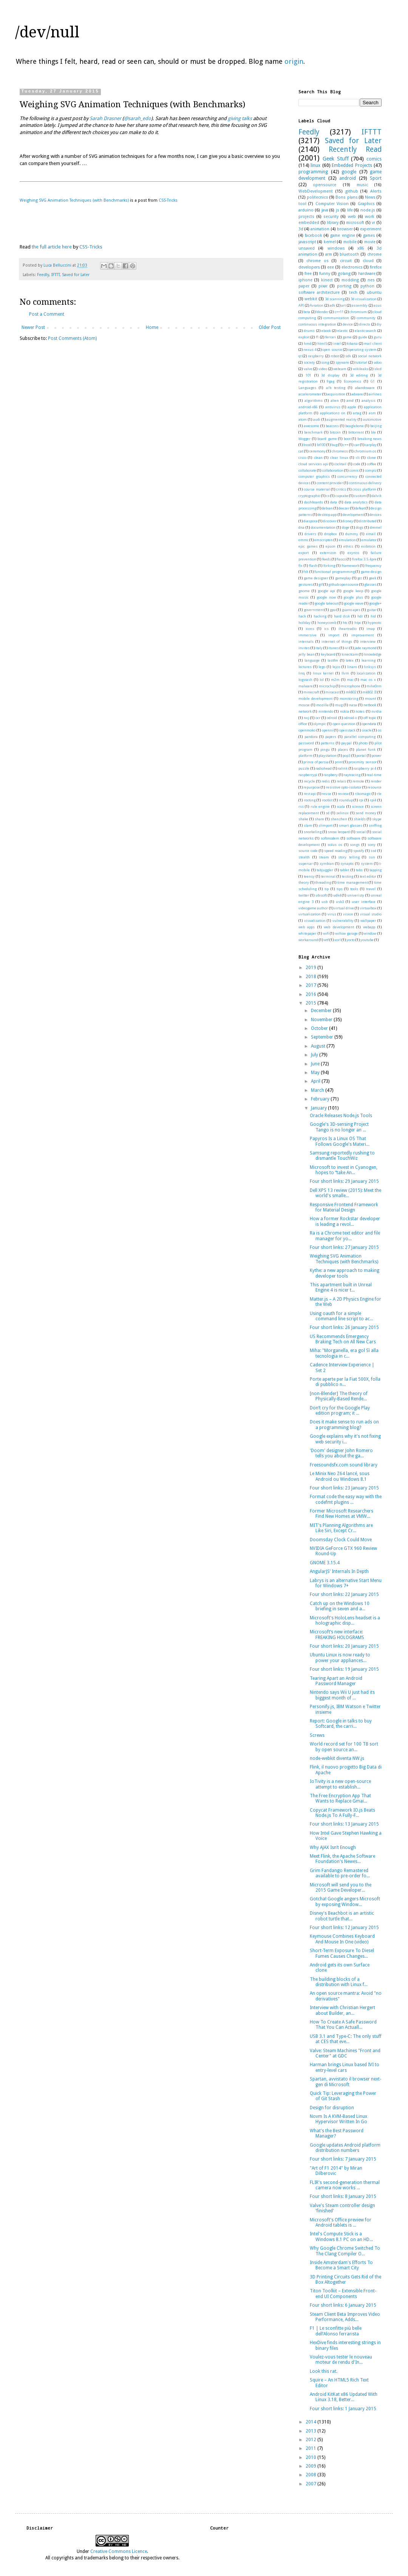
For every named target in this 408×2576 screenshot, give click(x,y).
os (380, 730)
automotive (372, 419)
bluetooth (349, 254)
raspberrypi (307, 775)
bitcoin (335, 432)
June (316, 1064)
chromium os (365, 451)
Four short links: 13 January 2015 (344, 1824)
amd (350, 400)
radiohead (323, 768)
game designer (316, 578)
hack (302, 616)
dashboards (313, 502)
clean (318, 457)
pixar (323, 286)
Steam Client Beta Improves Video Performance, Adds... (345, 2317)
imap (370, 629)
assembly (360, 305)
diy (379, 324)
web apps (306, 927)
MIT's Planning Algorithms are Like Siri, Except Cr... (341, 1528)
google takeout (326, 603)
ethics (348, 546)
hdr (360, 616)
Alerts (376, 191)
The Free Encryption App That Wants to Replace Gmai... (340, 1798)
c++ (345, 445)
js (337, 210)
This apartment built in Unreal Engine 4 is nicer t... (341, 1287)
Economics (352, 381)
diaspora (310, 521)
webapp (369, 927)
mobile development (315, 698)
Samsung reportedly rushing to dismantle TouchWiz (342, 1155)
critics (341, 489)
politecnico (317, 197)
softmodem (330, 838)
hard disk (342, 616)
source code (308, 851)
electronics (352, 267)
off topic (369, 718)
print (339, 762)
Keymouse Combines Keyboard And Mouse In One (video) (342, 1939)
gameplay (343, 578)
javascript (307, 241)
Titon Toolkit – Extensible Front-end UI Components (343, 2293)
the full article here (52, 247)
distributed (368, 521)
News (370, 197)
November (322, 1019)
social (361, 832)
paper (303, 286)
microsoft (355, 222)
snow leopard (339, 832)
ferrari (330, 337)
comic (354, 470)
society (309, 362)
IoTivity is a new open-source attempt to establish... (340, 1784)
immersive (307, 635)
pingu (325, 749)
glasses (370, 584)
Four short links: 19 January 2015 (344, 1669)
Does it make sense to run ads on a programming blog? (344, 1424)
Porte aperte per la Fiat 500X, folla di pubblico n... (345, 1382)
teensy (309, 876)
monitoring (349, 698)
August (318, 1046)
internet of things (336, 641)
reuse (326, 794)
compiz (371, 470)
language (312, 660)
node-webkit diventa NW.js (337, 1758)
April (316, 1081)
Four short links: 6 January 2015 (343, 2305)
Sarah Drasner (105, 118)
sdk (348, 356)
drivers (310, 534)
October (320, 1028)
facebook (313, 235)
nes (371, 280)
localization (366, 673)
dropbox (330, 534)
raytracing (352, 775)
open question (344, 724)
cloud (368, 260)
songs (355, 845)
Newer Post (33, 327)
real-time (374, 775)
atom (302, 419)
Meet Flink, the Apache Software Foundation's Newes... (342, 1859)
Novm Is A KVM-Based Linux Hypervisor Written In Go (338, 2119)
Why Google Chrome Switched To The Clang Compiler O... (345, 2251)
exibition (368, 546)
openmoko (306, 730)
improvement (362, 635)
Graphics (366, 203)
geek (372, 578)
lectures (305, 667)
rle (379, 794)
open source (332, 349)
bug (334, 445)
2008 (311, 2474)
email (371, 534)
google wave (353, 603)
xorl (337, 940)
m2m (335, 680)
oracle (367, 730)
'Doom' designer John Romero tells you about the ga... (341, 1453)
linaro (352, 667)
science (358, 806)
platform (305, 755)
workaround (308, 940)
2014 (311, 2422)
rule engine (320, 806)
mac (350, 680)
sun (372, 857)
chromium (358, 312)
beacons (332, 426)
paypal (346, 743)
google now (326, 597)
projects (306, 216)
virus (332, 914)
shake (303, 819)
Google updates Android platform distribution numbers (345, 2147)
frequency (373, 565)
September (322, 1037)
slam (308, 825)
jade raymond (365, 648)
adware (357, 394)
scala (341, 806)
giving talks (240, 118)
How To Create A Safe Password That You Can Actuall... (343, 2024)
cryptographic (309, 496)
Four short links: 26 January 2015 (344, 1327)
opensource (324, 184)
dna (301, 527)
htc (345, 622)
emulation (347, 540)
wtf (326, 940)
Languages (307, 388)
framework (350, 565)
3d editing (359, 375)
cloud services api (313, 464)
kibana (352, 343)
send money (365, 813)
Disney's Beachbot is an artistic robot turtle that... (342, 1916)
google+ (375, 603)
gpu (333, 610)
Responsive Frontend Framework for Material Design (344, 1207)
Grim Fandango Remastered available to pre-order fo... (340, 1873)
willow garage (346, 933)
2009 (311, 2466)
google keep (353, 591)
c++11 (339, 312)
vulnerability (343, 920)
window (370, 933)
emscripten (323, 540)
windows (336, 248)
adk (332, 305)
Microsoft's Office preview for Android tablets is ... (340, 2222)
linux (315, 165)
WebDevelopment (315, 191)
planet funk (366, 749)
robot (335, 356)
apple (352, 407)
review (343, 794)
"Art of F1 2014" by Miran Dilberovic (336, 2170)
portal (361, 755)
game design (371, 572)
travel (371, 889)
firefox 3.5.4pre (364, 559)
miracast (332, 692)
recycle (309, 781)
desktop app (327, 514)
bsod (307, 445)
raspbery (330, 775)
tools (354, 889)
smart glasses (350, 825)
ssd (373, 851)
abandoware (365, 388)
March (318, 1090)
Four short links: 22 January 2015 (344, 1594)
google (349, 171)
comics (374, 159)
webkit (310, 298)
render (376, 781)
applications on (332, 413)
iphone (305, 280)
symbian (327, 863)
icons (310, 629)
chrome (374, 254)
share (319, 819)
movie (370, 241)
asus (378, 305)
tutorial (361, 362)
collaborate (307, 470)
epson (330, 546)
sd (327, 813)
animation (320, 229)
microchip (327, 686)
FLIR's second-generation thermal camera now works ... (345, 2185)
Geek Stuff (336, 159)
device (348, 324)
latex (350, 660)
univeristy (355, 895)
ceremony (317, 451)
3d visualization (364, 299)
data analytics (356, 502)
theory (303, 882)
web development (339, 927)
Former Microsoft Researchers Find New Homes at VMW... (341, 1513)
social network (370, 356)
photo (363, 743)
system (367, 863)
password (306, 743)
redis (325, 781)
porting (344, 286)
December (322, 1010)
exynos (353, 553)
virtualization (309, 914)
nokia (344, 711)
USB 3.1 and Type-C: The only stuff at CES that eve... (346, 2039)
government (314, 610)
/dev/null (47, 32)
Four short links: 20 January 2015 (344, 1646)
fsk (305, 572)
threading (323, 882)
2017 (311, 985)
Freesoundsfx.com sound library (343, 1465)
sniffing (375, 825)
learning (369, 660)
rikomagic (363, 794)
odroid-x (350, 718)
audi (316, 419)
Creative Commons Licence (118, 2551)
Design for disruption (332, 2107)
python (367, 286)
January (319, 1108)
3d (300, 229)
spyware (342, 362)
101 (308, 375)
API (301, 305)
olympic (319, 724)
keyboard (328, 654)
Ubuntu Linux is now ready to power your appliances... (340, 1657)
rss (301, 806)
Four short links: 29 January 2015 (344, 1181)
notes (360, 711)
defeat (360, 508)
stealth (304, 857)
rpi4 (373, 800)
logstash (305, 680)
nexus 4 (309, 349)
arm (328, 254)
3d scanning (335, 299)
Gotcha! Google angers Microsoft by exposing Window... (345, 1901)
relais (341, 781)
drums (309, 331)
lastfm (333, 660)
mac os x (368, 680)
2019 (311, 967)
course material (317, 489)
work (369, 216)
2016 (311, 994)
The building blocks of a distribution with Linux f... (339, 1982)
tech (353, 292)
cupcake (341, 496)
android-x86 (308, 407)
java (324, 210)
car (356, 445)
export (303, 553)
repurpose (311, 787)
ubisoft (321, 895)
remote (358, 781)
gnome (304, 591)
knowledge (373, 654)
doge (345, 527)
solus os (335, 845)
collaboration (332, 470)
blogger (304, 439)
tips (340, 889)
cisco (302, 457)
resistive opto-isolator (344, 787)
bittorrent (356, 432)
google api (326, 591)
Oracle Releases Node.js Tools (341, 1115)
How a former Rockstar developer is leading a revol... (345, 1221)
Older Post (270, 327)
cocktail (340, 464)
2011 (311, 2448)
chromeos (340, 451)
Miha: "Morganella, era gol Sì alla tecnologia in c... (344, 1353)
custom (360, 496)
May (316, 1072)
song (325, 362)
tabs (359, 870)
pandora (311, 737)
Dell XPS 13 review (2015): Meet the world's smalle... (345, 1193)
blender (322, 312)
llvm (345, 673)
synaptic (347, 863)
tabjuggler (325, 870)
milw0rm (374, 686)
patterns (327, 743)
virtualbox (368, 908)
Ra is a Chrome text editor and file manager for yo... (345, 1235)
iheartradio (347, 629)
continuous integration (317, 324)
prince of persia (316, 762)
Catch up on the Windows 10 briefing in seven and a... (339, 1606)
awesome (311, 426)
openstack (347, 730)
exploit (303, 337)
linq (301, 673)
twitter (303, 895)
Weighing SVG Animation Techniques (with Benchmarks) (74, 200)
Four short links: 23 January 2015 (344, 1488)
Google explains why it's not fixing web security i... (345, 1439)
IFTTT (55, 274)
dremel (376, 527)
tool (302, 203)
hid (373, 616)
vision (348, 914)
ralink (343, 768)
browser (345, 229)
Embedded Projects (352, 165)
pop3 (346, 755)
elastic (342, 331)
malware (305, 686)
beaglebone (354, 426)
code (356, 464)
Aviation (316, 305)
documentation (323, 527)
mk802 (351, 692)
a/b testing (335, 388)
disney (347, 521)
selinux (342, 813)
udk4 (337, 895)
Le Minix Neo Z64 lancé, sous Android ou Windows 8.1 (339, 1476)
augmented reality (341, 419)
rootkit (327, 800)
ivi (347, 648)
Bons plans (346, 197)
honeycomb (326, 622)
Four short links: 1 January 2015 (343, 2408)
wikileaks (360, 369)
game (347, 337)
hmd (307, 343)
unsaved (306, 248)
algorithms (313, 400)
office (302, 724)
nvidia (376, 711)
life (350, 210)
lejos (336, 667)
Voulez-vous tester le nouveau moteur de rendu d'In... (341, 2359)
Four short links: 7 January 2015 (343, 2159)
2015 (311, 1003)
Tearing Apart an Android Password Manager (336, 1681)
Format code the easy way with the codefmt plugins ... (346, 1499)
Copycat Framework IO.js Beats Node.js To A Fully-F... (342, 1812)
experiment (371, 229)
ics (326, 629)
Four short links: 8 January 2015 (343, 2196)
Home (152, 327)
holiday (304, 622)
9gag (330, 381)
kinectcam (350, 654)
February (321, 1099)
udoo (378, 362)
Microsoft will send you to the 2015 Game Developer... (340, 1887)
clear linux (339, 457)
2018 (311, 976)
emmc (303, 540)
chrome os (317, 260)
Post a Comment (46, 314)
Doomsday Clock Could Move (341, 1539)
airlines (375, 394)
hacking (320, 616)
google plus (353, 597)
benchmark (313, 432)
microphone (350, 686)
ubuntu (374, 292)
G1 (372, 381)
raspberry (316, 356)
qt (299, 356)
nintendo (325, 711)
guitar (372, 610)
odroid (332, 718)
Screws (317, 1735)
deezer (343, 508)
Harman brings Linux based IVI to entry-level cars (344, 2067)
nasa (353, 705)
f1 (317, 337)
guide (362, 337)
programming (313, 171)
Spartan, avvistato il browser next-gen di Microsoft (345, 2081)
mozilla (322, 705)
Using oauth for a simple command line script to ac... (341, 1316)
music (362, 184)
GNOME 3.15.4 (325, 1562)
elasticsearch (365, 331)
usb (324, 902)
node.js (367, 210)
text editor (368, 876)
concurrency (347, 476)
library (332, 222)
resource (374, 787)
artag (357, 413)
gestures (305, 584)
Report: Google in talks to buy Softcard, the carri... (341, 1723)
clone (371, 457)
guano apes (351, 610)
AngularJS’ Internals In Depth (339, 1571)
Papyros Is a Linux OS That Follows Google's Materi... (339, 1141)
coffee (371, 464)
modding (350, 280)
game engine (342, 235)
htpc (357, 622)
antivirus (332, 407)
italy (319, 648)
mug (339, 705)
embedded (308, 222)
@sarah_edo (137, 118)
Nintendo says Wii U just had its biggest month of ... (342, 1695)
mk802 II (369, 692)
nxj (306, 718)
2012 (311, 2439)
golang (344, 273)
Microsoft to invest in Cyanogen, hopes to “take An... (343, 1170)
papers (330, 737)
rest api (310, 794)
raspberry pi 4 (365, 768)
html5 (322, 343)
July (315, 1054)
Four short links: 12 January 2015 (344, 1927)
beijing (376, 426)
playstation (327, 755)
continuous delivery (365, 483)
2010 (311, 2457)
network (305, 711)
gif (320, 584)
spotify (358, 851)
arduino (306, 210)
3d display (330, 375)
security (330, 216)
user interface (364, 902)
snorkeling (312, 832)
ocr (317, 718)
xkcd (378, 369)
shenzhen (339, 819)
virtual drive (344, 908)
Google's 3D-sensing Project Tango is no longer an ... (339, 1127)
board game (327, 439)
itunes (333, 648)
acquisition (336, 394)
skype (377, 819)
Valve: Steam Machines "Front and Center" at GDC (345, 2053)
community (366, 318)
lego (321, 667)
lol (322, 680)
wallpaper (368, 920)
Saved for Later (76, 274)
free (308, 273)
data (333, 502)
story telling (349, 857)
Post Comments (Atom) (72, 338)
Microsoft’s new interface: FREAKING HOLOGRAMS (337, 1634)
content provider (330, 483)
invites (304, 648)
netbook (369, 705)
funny (324, 273)
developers (309, 267)
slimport (325, 825)
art (343, 305)
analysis (369, 400)
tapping (375, 870)
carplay (371, 445)
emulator (369, 540)
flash (313, 565)
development (353, 514)
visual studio (371, 914)
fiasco (341, 559)
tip (327, 889)
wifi (326, 933)
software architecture (319, 292)
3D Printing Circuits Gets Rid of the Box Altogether (345, 2279)
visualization (315, 920)
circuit (346, 260)
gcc (359, 578)
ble (373, 432)
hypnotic (375, 622)
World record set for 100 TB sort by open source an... (344, 1746)
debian (327, 508)
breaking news (369, 439)
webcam (339, 369)
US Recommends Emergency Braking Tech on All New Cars (343, 1339)
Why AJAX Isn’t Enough (333, 1847)
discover (330, 521)
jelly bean (306, 654)
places (343, 749)
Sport (376, 178)
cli (358, 457)
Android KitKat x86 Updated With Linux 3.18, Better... (343, 2397)
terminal (328, 876)
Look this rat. (323, 2371)
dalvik (377, 496)
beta (306, 312)
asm (372, 413)
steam (324, 857)
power (377, 755)
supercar (305, 863)
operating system (362, 349)
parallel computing (360, 737)
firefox (376, 267)
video (322, 369)
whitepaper (307, 933)
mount (370, 698)
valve (308, 369)
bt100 (321, 445)
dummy (351, 534)
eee (330, 267)
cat (300, 451)
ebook (326, 331)
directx (364, 324)
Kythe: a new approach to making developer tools (344, 1273)
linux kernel (323, 673)
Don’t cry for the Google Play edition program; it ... (340, 1410)
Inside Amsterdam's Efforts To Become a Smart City (341, 2265)
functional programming (334, 572)
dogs (359, 527)
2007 (311, 2483)
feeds (326, 559)
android (347, 178)
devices (375, 514)
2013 (311, 2431)
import (333, 635)
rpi (361, 800)
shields (360, 819)
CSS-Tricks (168, 200)
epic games (308, 546)
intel (337, 343)
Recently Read (355, 149)
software (353, 838)
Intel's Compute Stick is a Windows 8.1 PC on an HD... (341, 2236)
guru (378, 337)
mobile (350, 241)
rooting (309, 800)
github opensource (343, 584)
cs (327, 496)
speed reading (335, 851)
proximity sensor (362, 762)
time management (352, 882)
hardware (367, 273)
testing (347, 876)
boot (347, 439)
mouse (304, 705)
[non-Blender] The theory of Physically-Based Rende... (339, 1396)
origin (293, 61)
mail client (373, 343)
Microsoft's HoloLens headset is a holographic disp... (345, 1620)
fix (300, 565)
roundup (346, 800)
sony (372, 845)
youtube (367, 940)
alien (335, 400)
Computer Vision (332, 203)
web (352, 216)
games (369, 235)
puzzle (303, 768)
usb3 (340, 902)
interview (368, 641)
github (351, 191)
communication (336, 318)
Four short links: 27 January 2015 (344, 1247)
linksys (370, 667)
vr (373, 222)
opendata (369, 724)
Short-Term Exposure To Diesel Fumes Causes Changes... (342, 1953)
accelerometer (309, 394)
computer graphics (314, 476)
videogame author (313, 908)
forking (329, 565)
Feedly (43, 274)
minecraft (311, 692)
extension (328, 553)
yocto (350, 940)
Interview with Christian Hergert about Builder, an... (342, 2010)
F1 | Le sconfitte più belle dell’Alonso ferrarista (336, 2331)
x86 (360, 248)
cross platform (364, 489)
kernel (330, 241)
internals (306, 641)
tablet (344, 870)
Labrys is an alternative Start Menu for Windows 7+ (346, 1583)
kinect (327, 280)
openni (327, 730)
